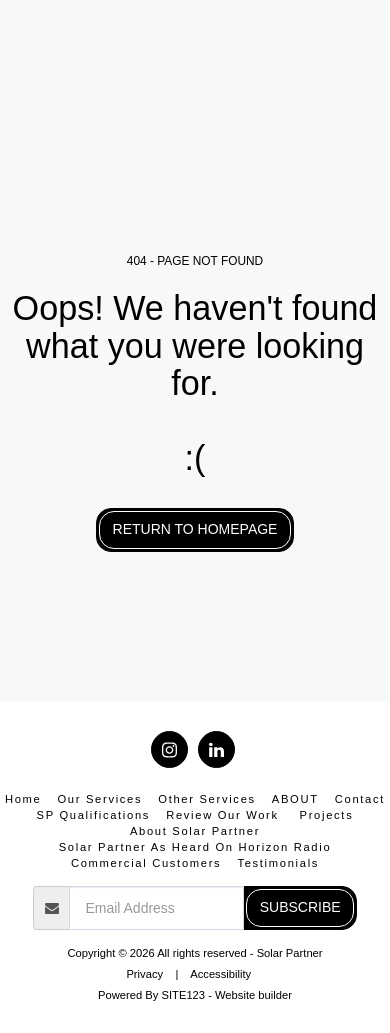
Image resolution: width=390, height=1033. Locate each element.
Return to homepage (195, 529)
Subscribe (300, 907)
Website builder (253, 995)
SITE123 (184, 995)
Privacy (144, 974)
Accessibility (220, 974)
